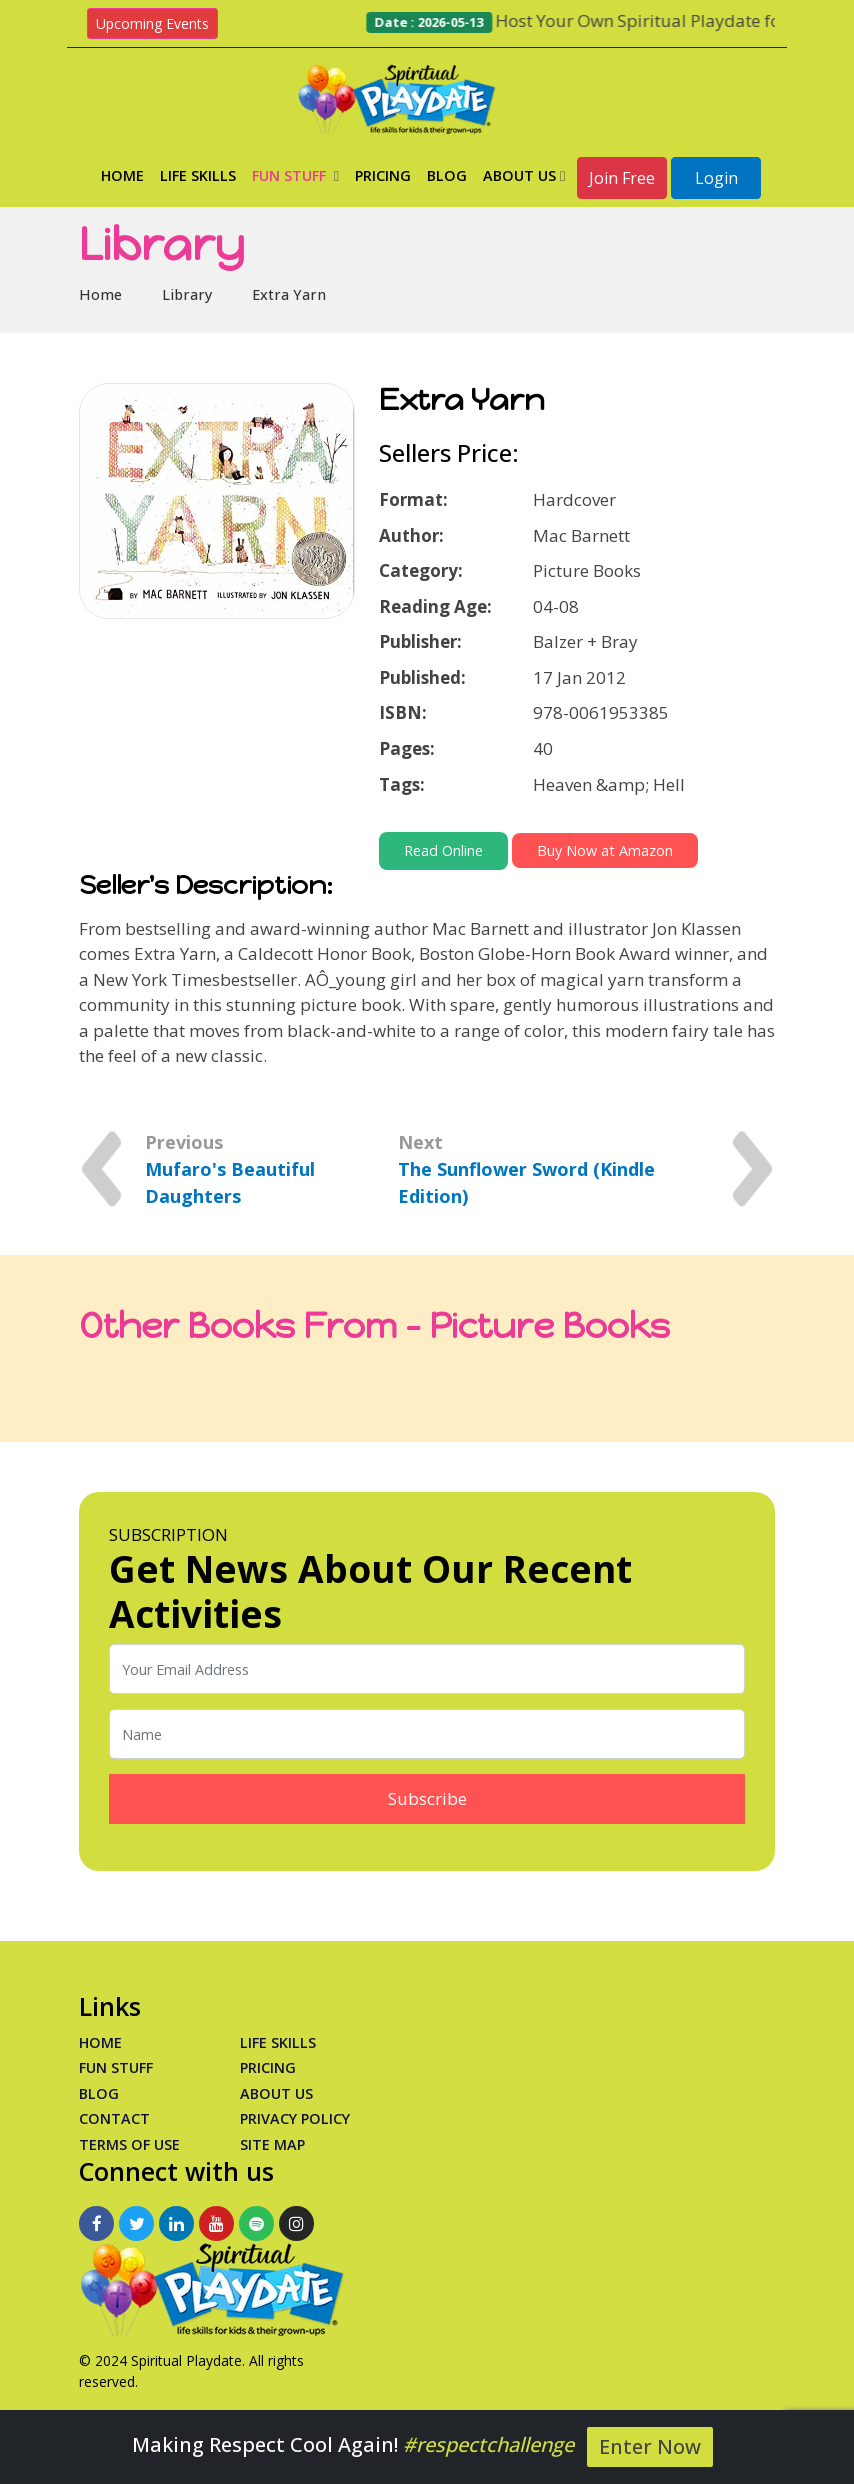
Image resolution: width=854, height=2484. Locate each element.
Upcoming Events (152, 23)
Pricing (383, 175)
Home (122, 175)
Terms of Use (129, 2144)
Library (187, 294)
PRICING (268, 2067)
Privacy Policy (295, 2118)
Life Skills (198, 175)
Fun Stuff (295, 175)
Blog (447, 175)
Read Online (443, 850)
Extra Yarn (289, 294)
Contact (114, 2118)
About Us (524, 175)
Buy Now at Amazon (605, 850)
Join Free (622, 178)
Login (716, 178)
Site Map (272, 2144)
